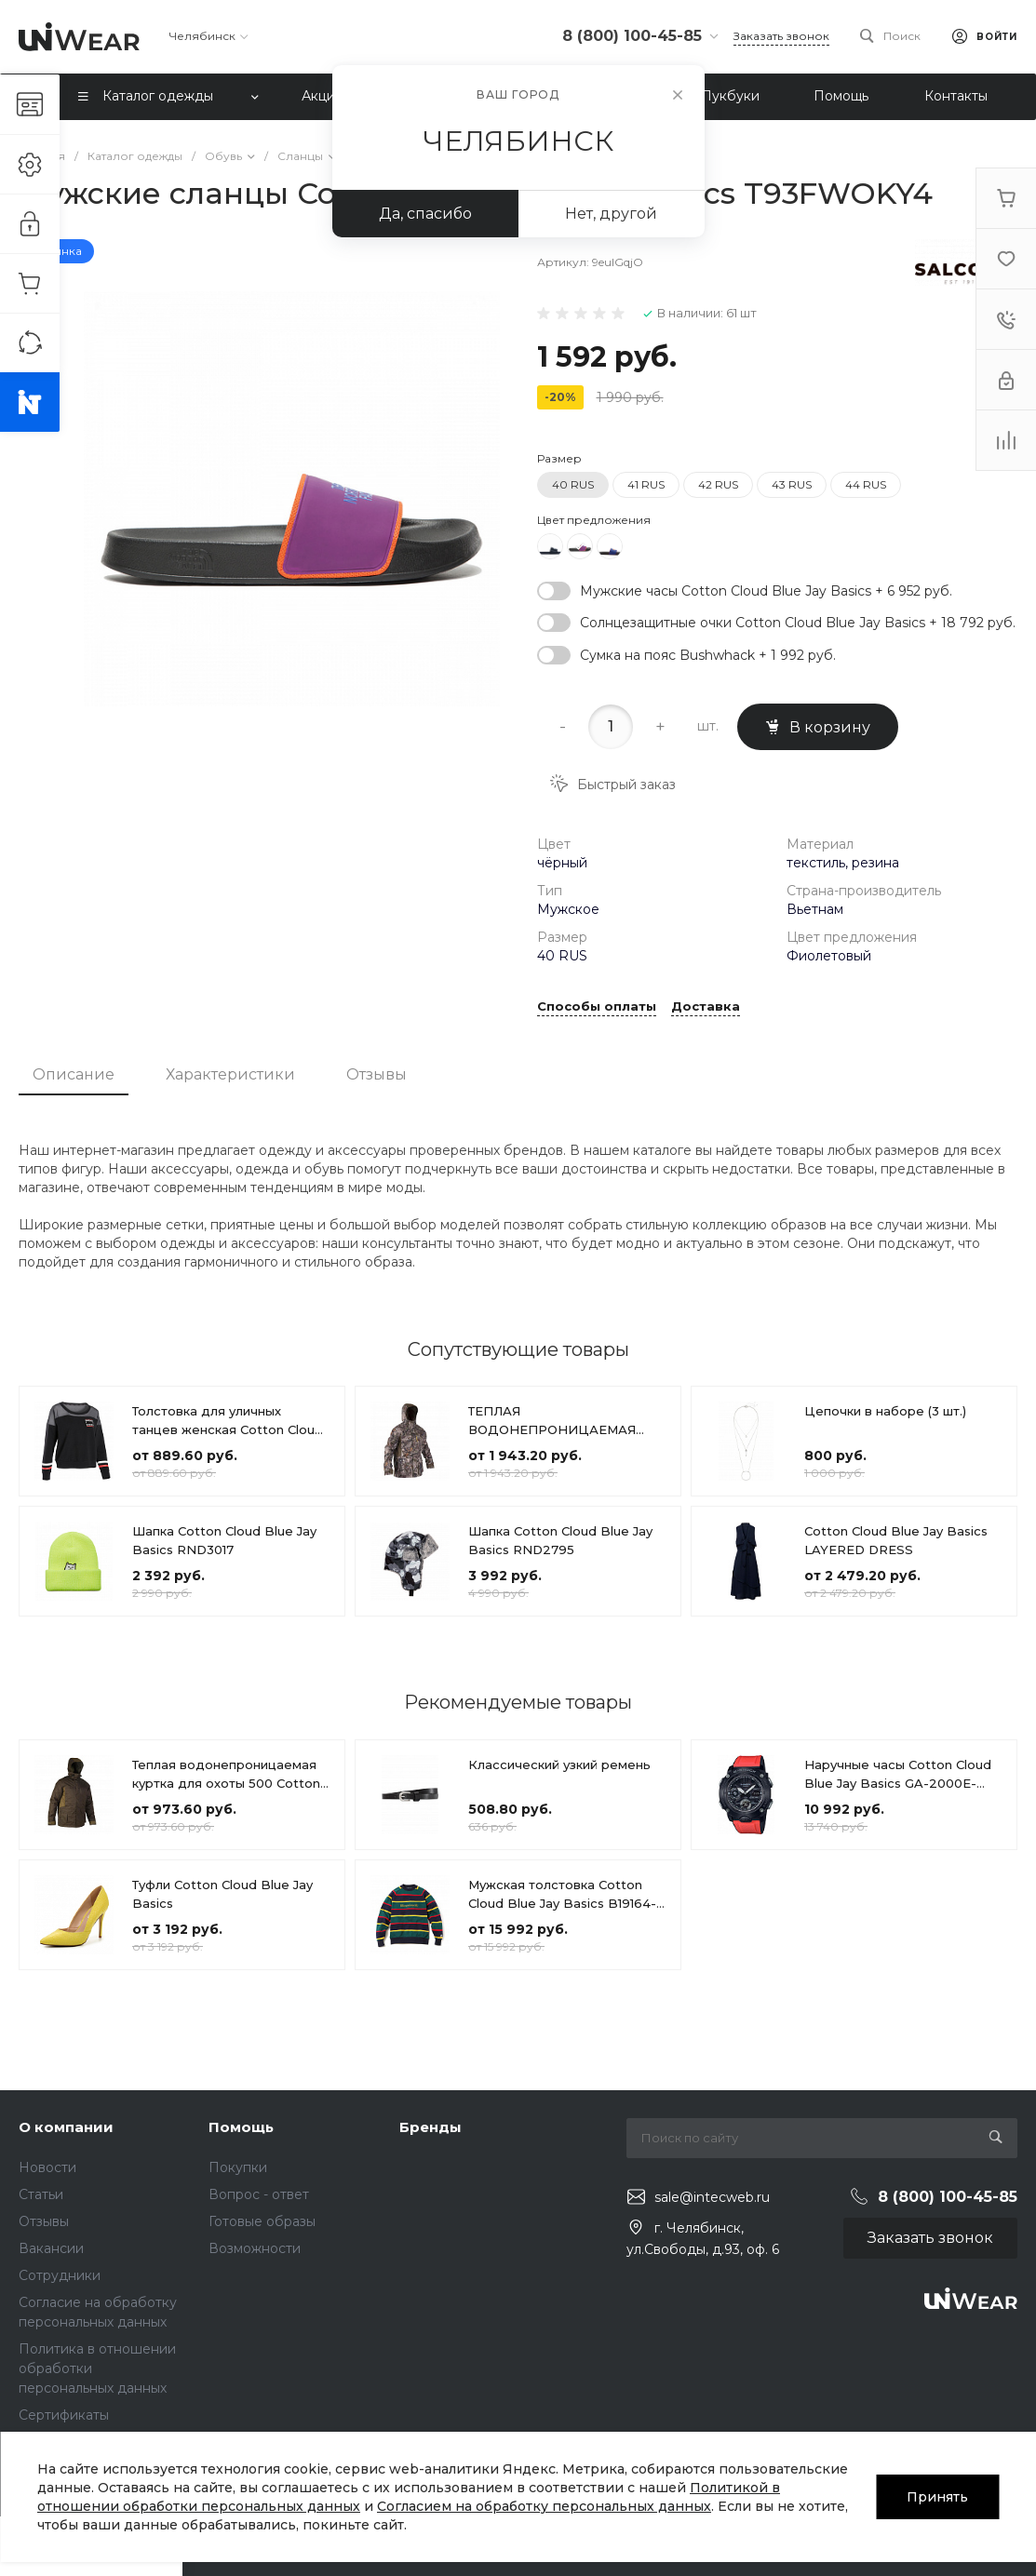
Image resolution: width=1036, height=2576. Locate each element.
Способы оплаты (596, 1006)
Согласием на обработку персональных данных (544, 2506)
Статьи (41, 2194)
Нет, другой (611, 213)
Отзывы (376, 1074)
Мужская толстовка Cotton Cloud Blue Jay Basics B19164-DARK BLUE (562, 1903)
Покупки (238, 2167)
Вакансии (51, 2248)
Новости (47, 2167)
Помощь (241, 2127)
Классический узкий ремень (559, 1764)
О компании (66, 2127)
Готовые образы (262, 2221)
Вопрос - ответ (259, 2194)
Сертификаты (64, 2415)
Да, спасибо (425, 213)
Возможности (255, 2248)
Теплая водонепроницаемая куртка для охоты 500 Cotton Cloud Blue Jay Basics (226, 1783)
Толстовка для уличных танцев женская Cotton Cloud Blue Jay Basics (227, 1429)
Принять (937, 2497)
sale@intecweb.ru (712, 2197)
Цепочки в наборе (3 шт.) (885, 1410)
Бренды (430, 2127)
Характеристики (230, 1074)
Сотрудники (60, 2275)
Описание (73, 1074)
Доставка (705, 1006)
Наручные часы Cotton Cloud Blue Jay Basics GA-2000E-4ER (897, 1783)
